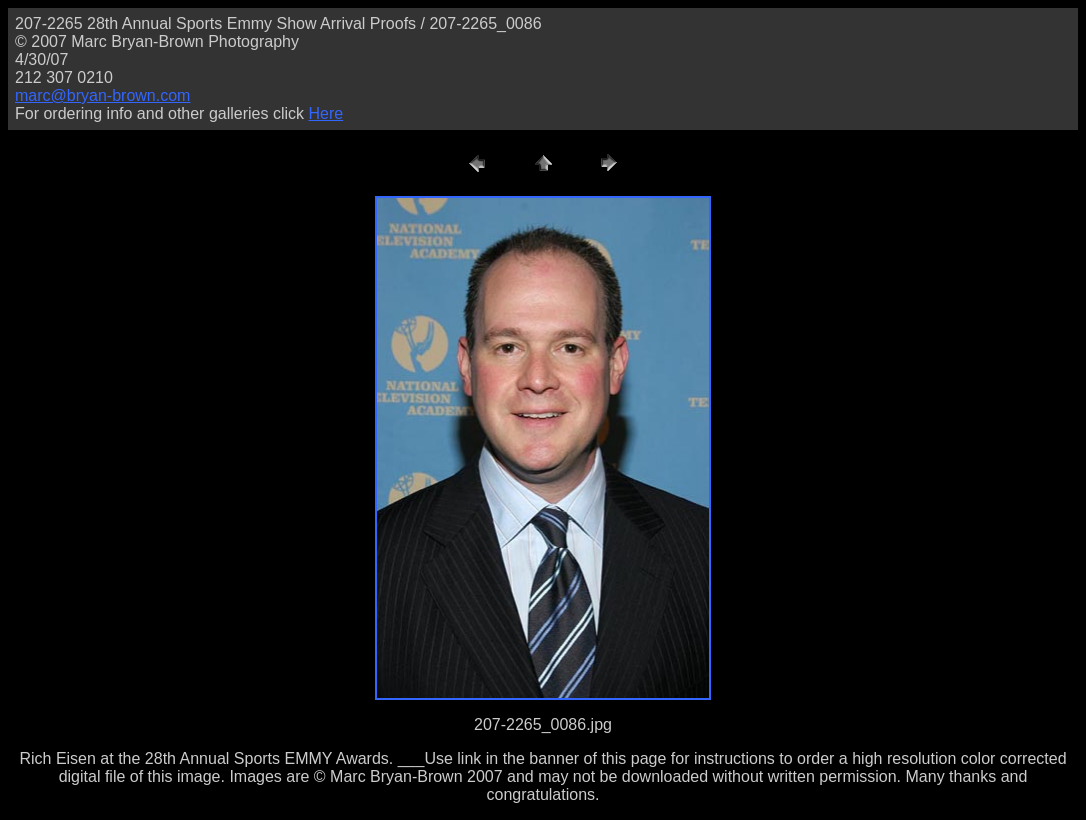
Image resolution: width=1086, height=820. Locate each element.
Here (325, 113)
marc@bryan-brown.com (102, 95)
